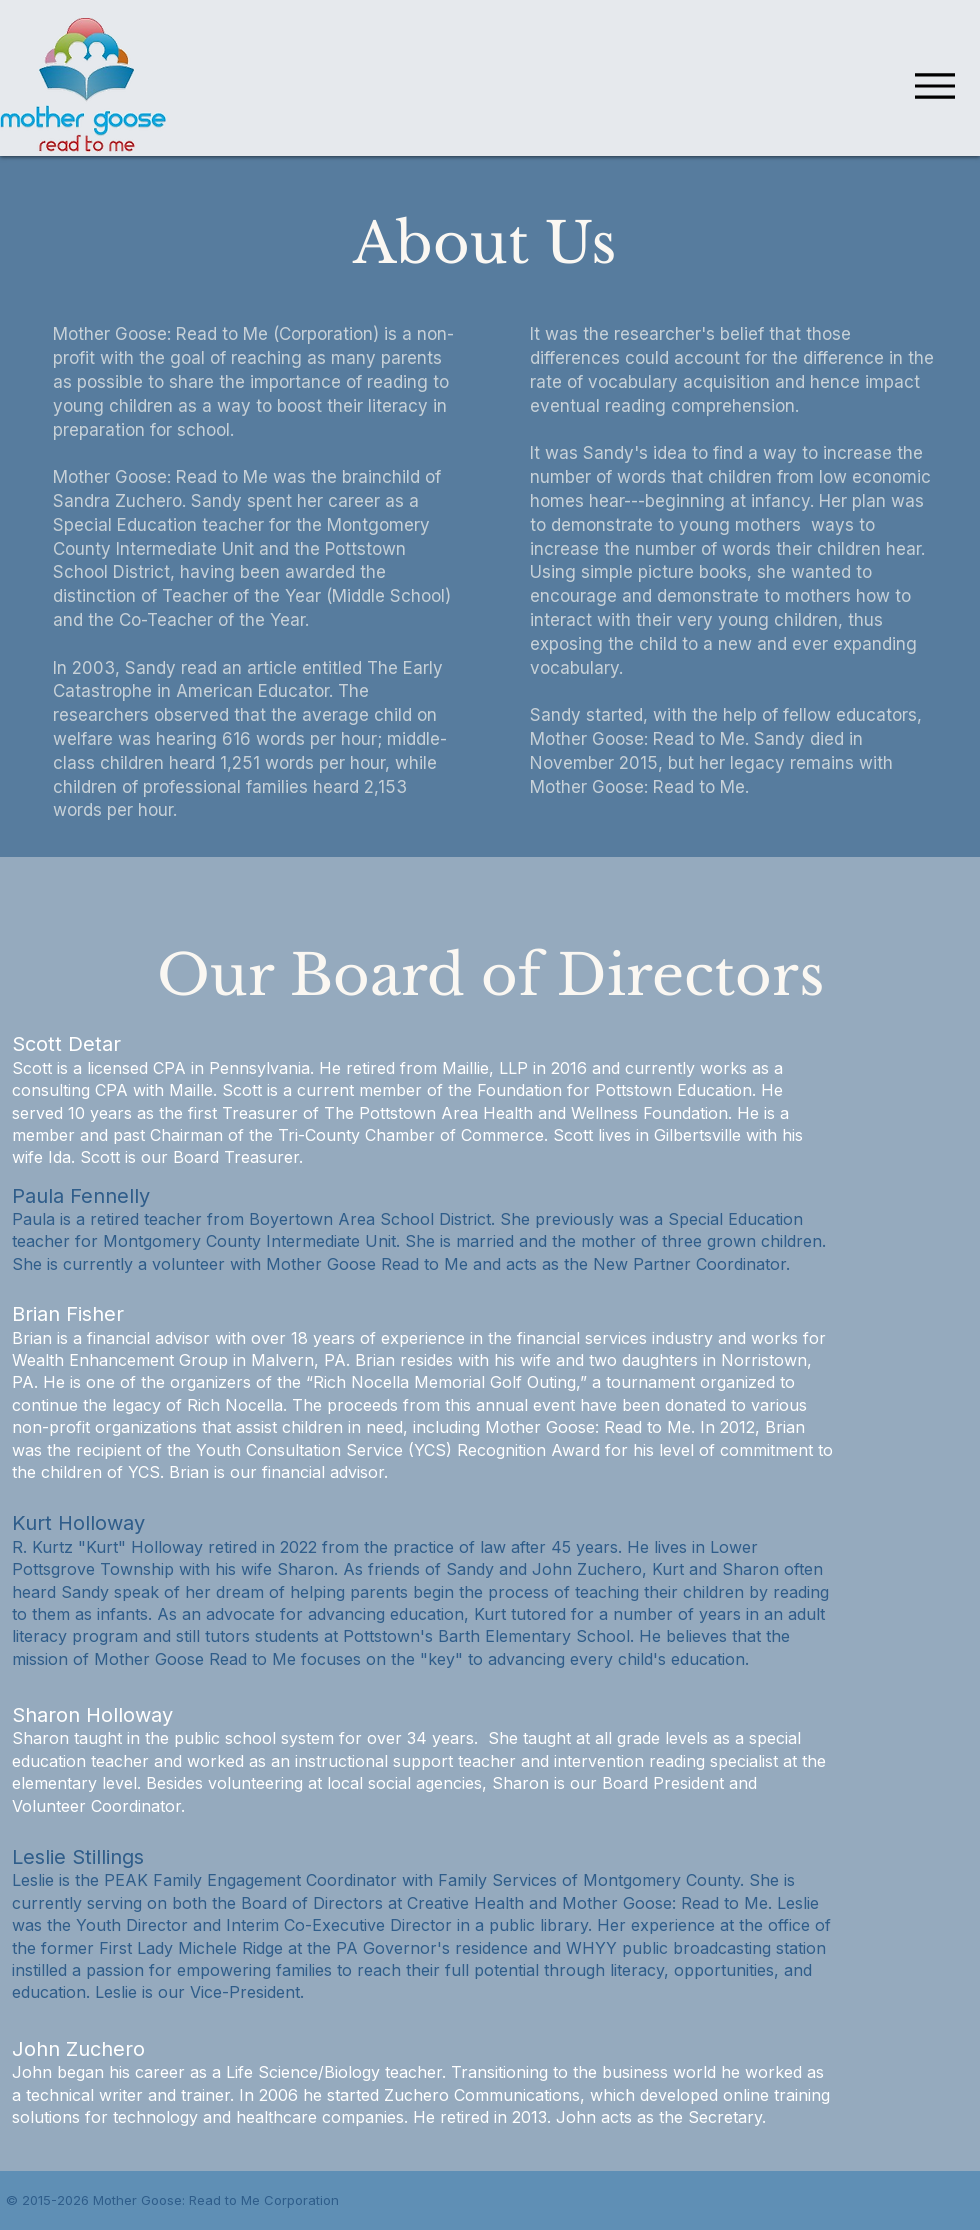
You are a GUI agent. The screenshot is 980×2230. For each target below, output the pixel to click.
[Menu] (929, 85)
